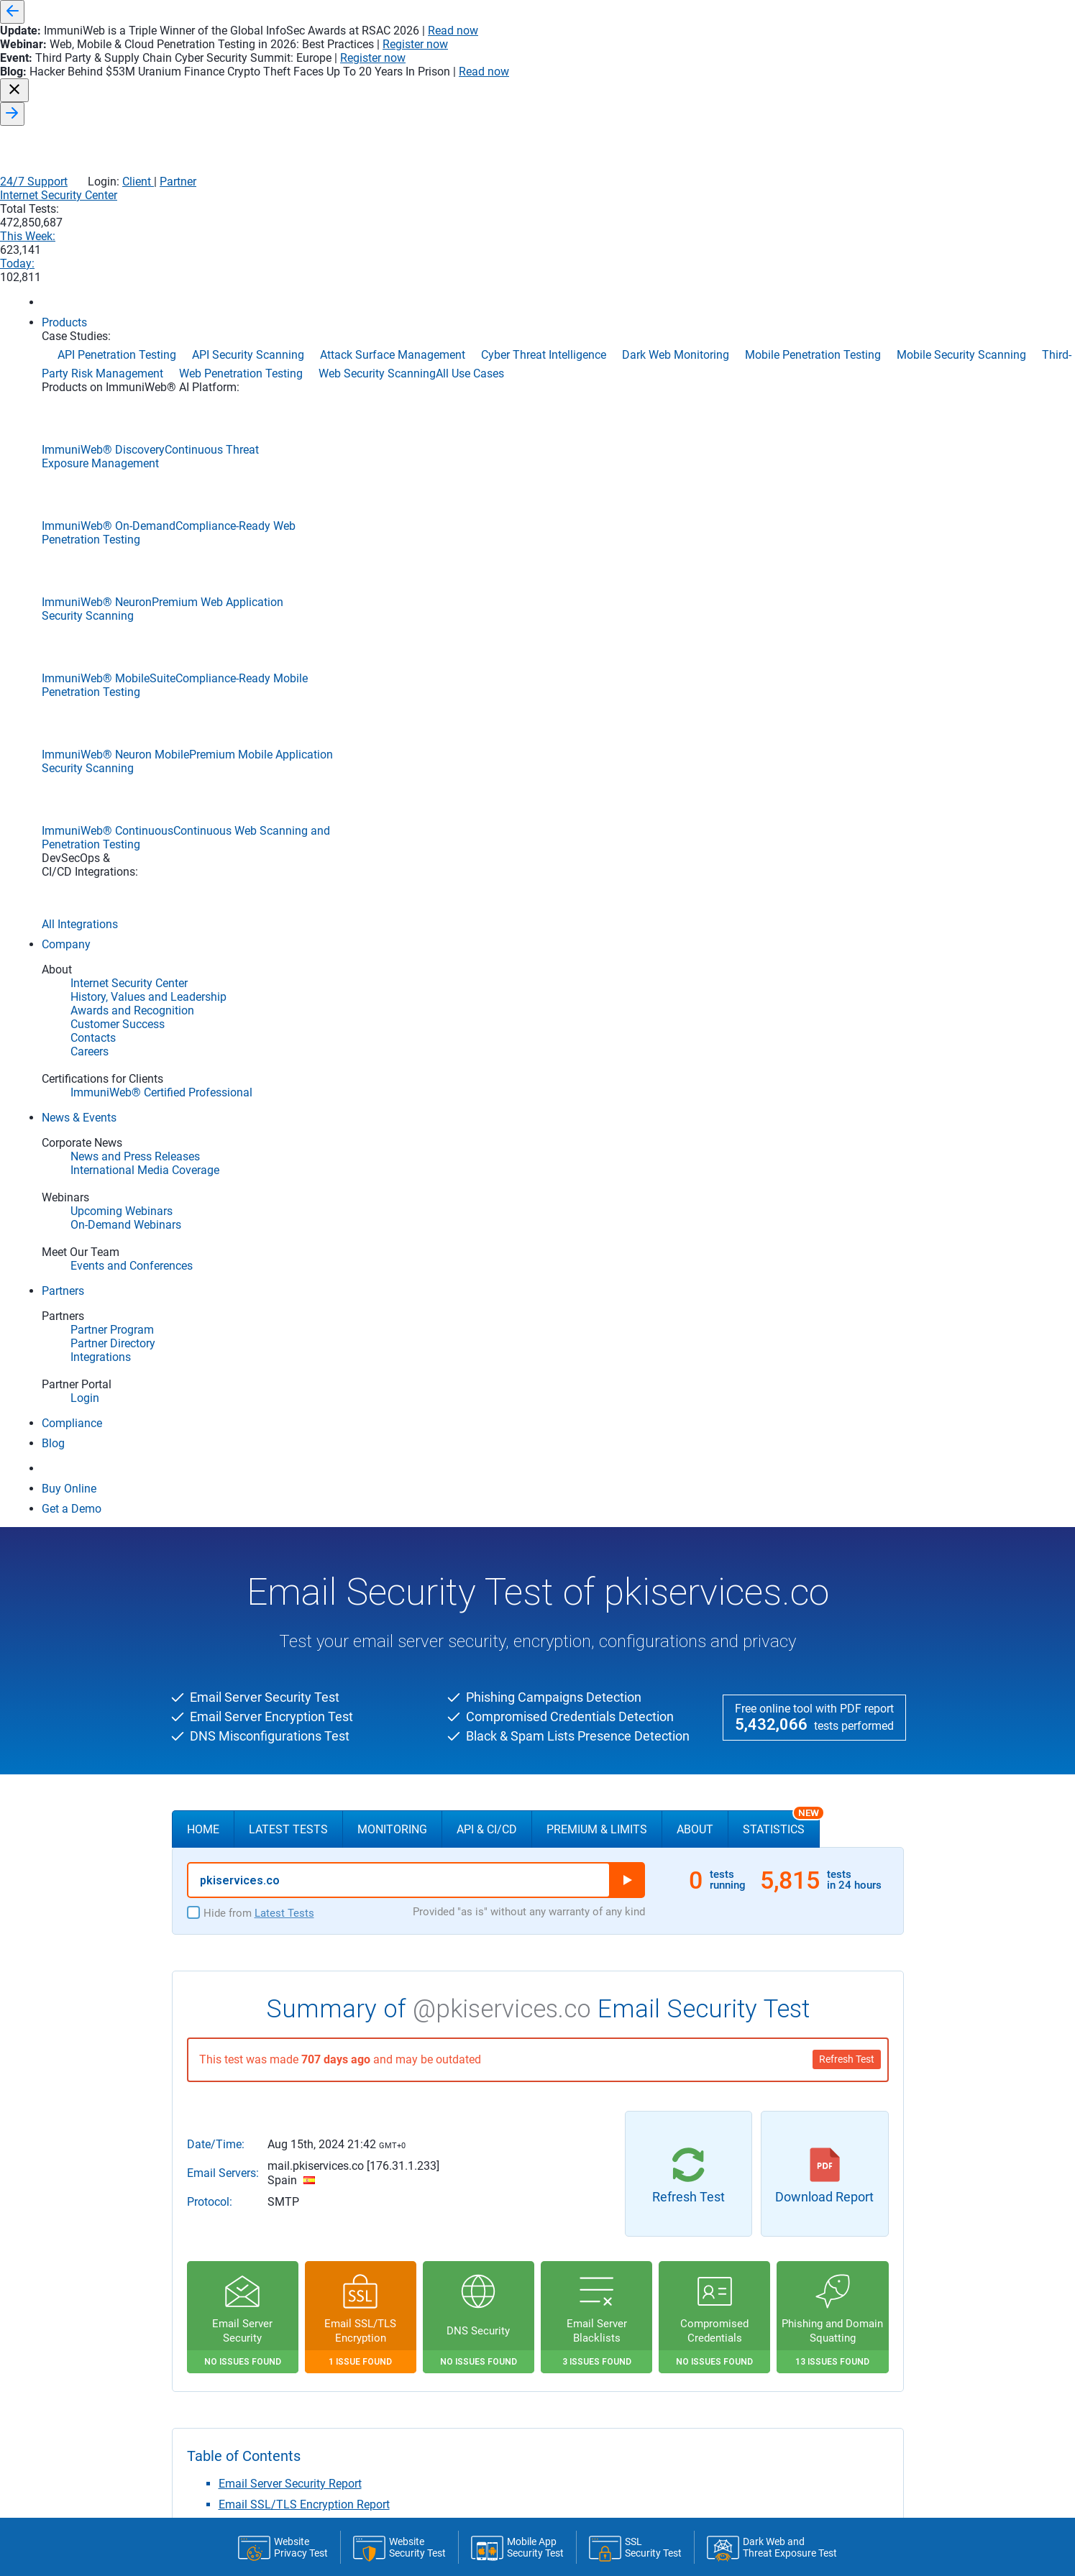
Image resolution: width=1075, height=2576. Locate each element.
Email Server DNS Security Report (303, 1140)
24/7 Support (735, 57)
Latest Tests (288, 443)
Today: (847, 88)
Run (627, 493)
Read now (744, 12)
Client (837, 57)
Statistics (781, 437)
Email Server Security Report (290, 1097)
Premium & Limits (596, 443)
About (695, 443)
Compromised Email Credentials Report (318, 1183)
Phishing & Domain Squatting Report (312, 1204)
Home (203, 443)
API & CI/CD (487, 443)
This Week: (761, 88)
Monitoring (392, 443)
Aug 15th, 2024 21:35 (488, 2241)
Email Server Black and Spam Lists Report (325, 1161)
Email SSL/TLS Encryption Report (304, 1118)
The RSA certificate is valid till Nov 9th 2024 (476, 2255)
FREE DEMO (538, 1456)
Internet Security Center (573, 88)
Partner (879, 57)
